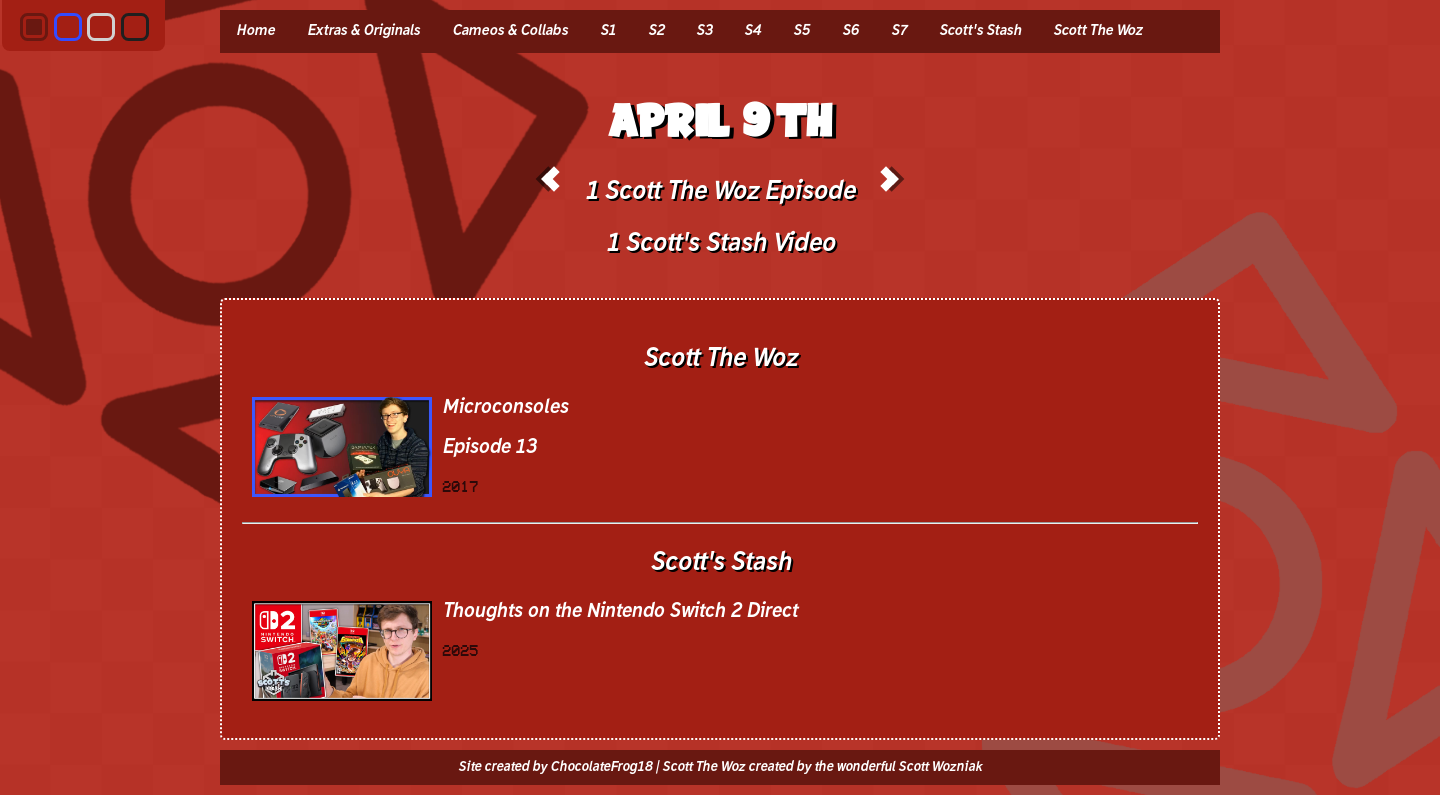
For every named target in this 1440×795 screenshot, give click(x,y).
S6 (850, 31)
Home (255, 31)
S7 (899, 31)
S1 (608, 31)
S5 (801, 31)
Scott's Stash (980, 31)
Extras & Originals (363, 31)
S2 (656, 31)
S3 (704, 31)
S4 (752, 31)
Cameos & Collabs (510, 31)
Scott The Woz (1097, 31)
